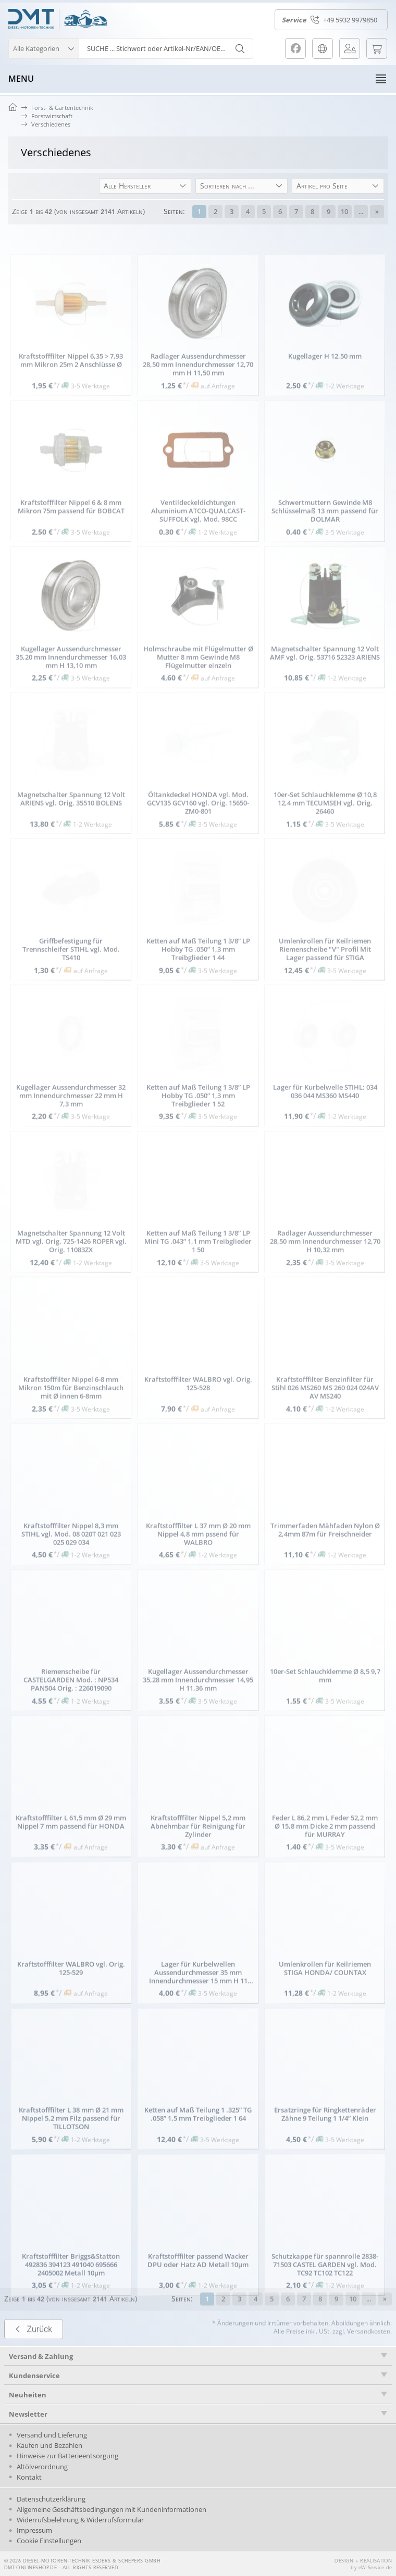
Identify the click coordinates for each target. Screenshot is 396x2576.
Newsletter (28, 2414)
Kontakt (29, 2477)
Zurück (33, 2354)
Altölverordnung (42, 2466)
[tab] (198, 2375)
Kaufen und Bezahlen (49, 2445)
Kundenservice (34, 2375)
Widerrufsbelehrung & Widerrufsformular (80, 2519)
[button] (43, 47)
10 (344, 211)
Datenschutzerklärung (51, 2499)
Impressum (34, 2530)
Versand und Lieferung (52, 2435)
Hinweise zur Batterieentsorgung (67, 2455)
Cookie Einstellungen (49, 2540)
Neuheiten (27, 2394)
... (360, 211)
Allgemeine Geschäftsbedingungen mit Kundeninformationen (111, 2509)
